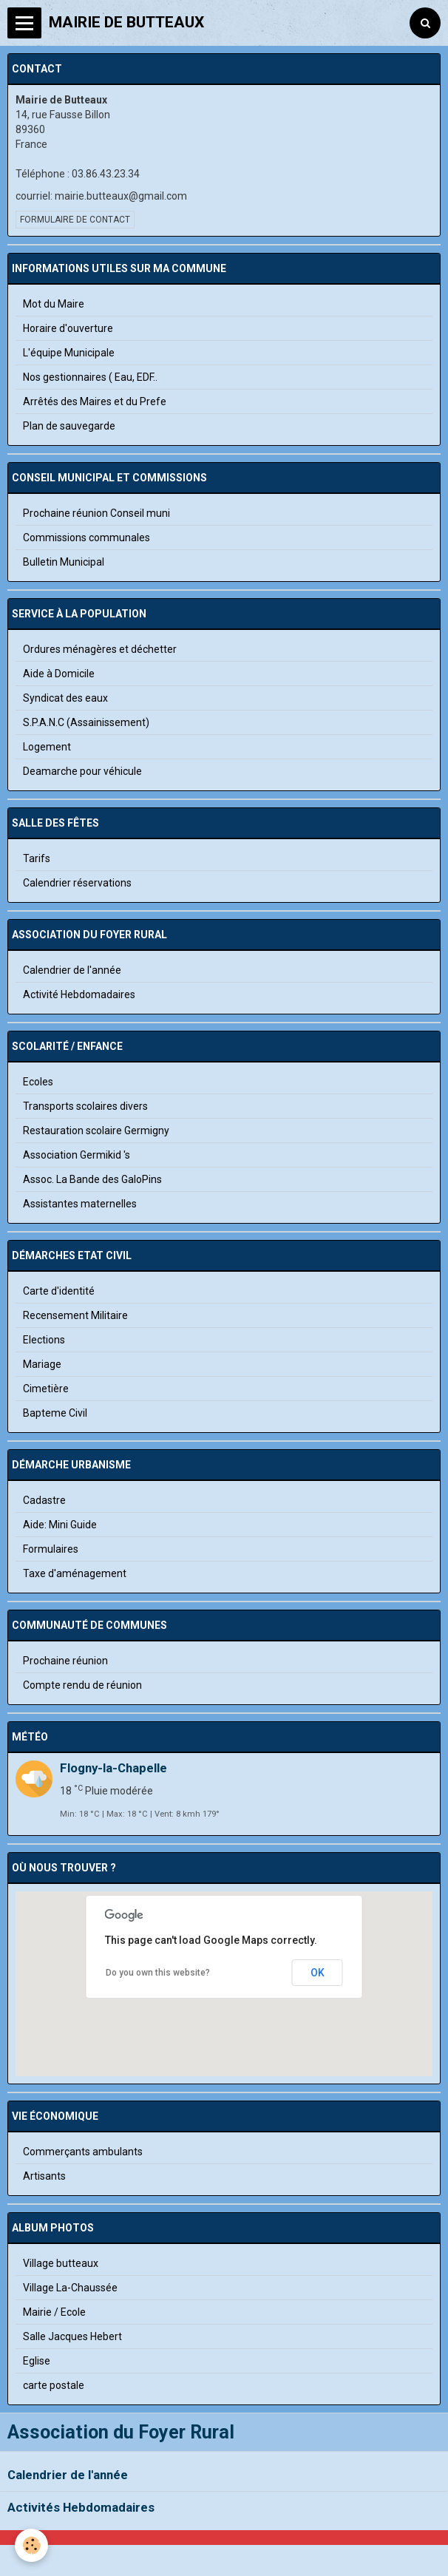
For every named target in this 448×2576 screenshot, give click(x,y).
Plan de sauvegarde (69, 426)
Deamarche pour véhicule (82, 771)
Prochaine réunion (65, 1661)
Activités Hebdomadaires (81, 2507)
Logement (47, 747)
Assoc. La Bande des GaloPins (92, 1179)
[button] (224, 2004)
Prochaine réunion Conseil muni (96, 513)
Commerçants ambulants (83, 2152)
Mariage (42, 1364)
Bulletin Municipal (63, 562)
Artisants (44, 2176)
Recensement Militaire (75, 1315)
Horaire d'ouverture (68, 328)
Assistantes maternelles (80, 1204)
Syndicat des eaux (65, 698)
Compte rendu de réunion (82, 1685)
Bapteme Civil (55, 1413)
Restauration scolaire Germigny (96, 1130)
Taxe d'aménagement (74, 1573)
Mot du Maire (53, 304)
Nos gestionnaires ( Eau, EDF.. (90, 377)
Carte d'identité (59, 1291)
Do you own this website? (158, 1972)
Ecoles (38, 1082)
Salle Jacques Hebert (72, 2336)
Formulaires (50, 1549)
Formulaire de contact (75, 219)
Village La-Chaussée (70, 2288)
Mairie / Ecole (54, 2312)
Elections (44, 1340)
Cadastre (44, 1500)
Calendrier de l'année (67, 2475)
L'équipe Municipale (69, 353)
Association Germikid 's (76, 1155)
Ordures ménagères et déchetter (100, 649)
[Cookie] (31, 2545)
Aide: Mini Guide (60, 1525)
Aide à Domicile (59, 673)
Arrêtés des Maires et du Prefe (94, 401)
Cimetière (46, 1388)
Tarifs (36, 858)
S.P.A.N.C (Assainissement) (86, 722)
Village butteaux (60, 2263)
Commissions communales (86, 537)
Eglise (36, 2361)
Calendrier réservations (77, 883)
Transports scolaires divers (85, 1106)
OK (317, 1973)
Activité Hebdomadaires (79, 994)
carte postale (53, 2385)
